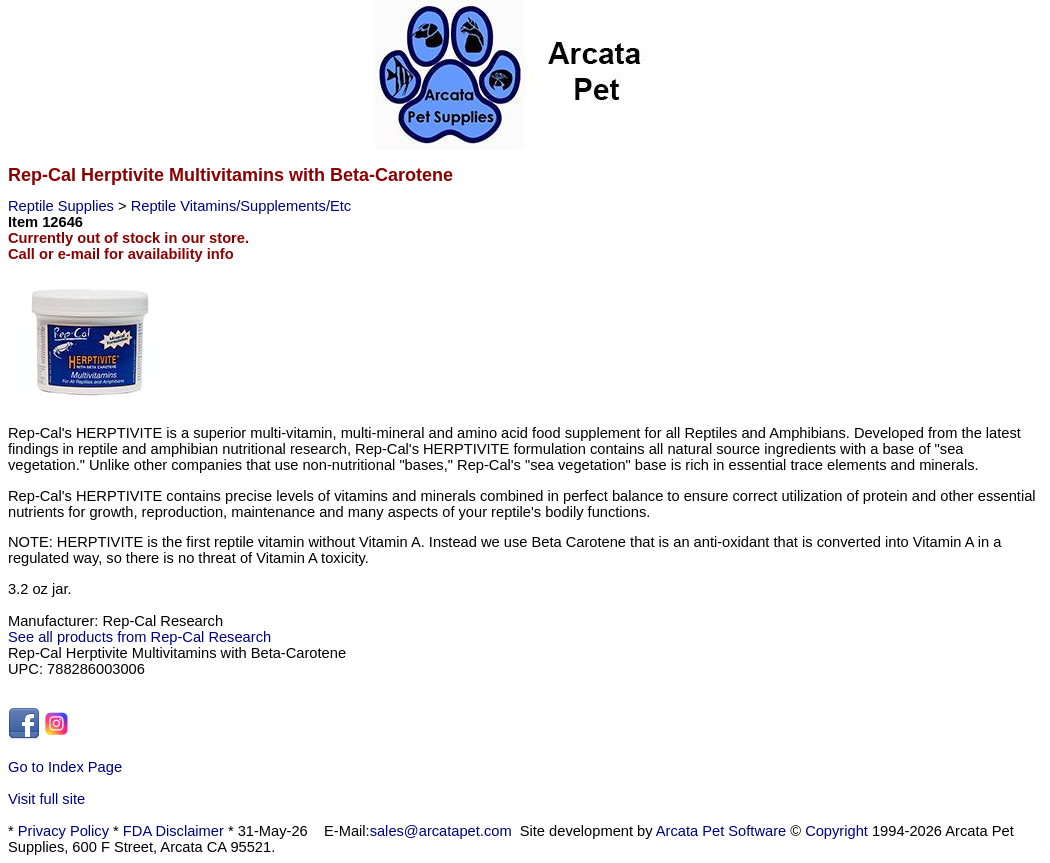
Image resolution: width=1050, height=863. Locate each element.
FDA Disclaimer (173, 831)
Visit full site (46, 799)
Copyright (836, 831)
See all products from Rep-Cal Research (139, 637)
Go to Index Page (65, 767)
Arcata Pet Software (721, 831)
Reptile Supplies (63, 206)
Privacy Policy (63, 831)
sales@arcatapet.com (441, 831)
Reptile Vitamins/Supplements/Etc (241, 206)
